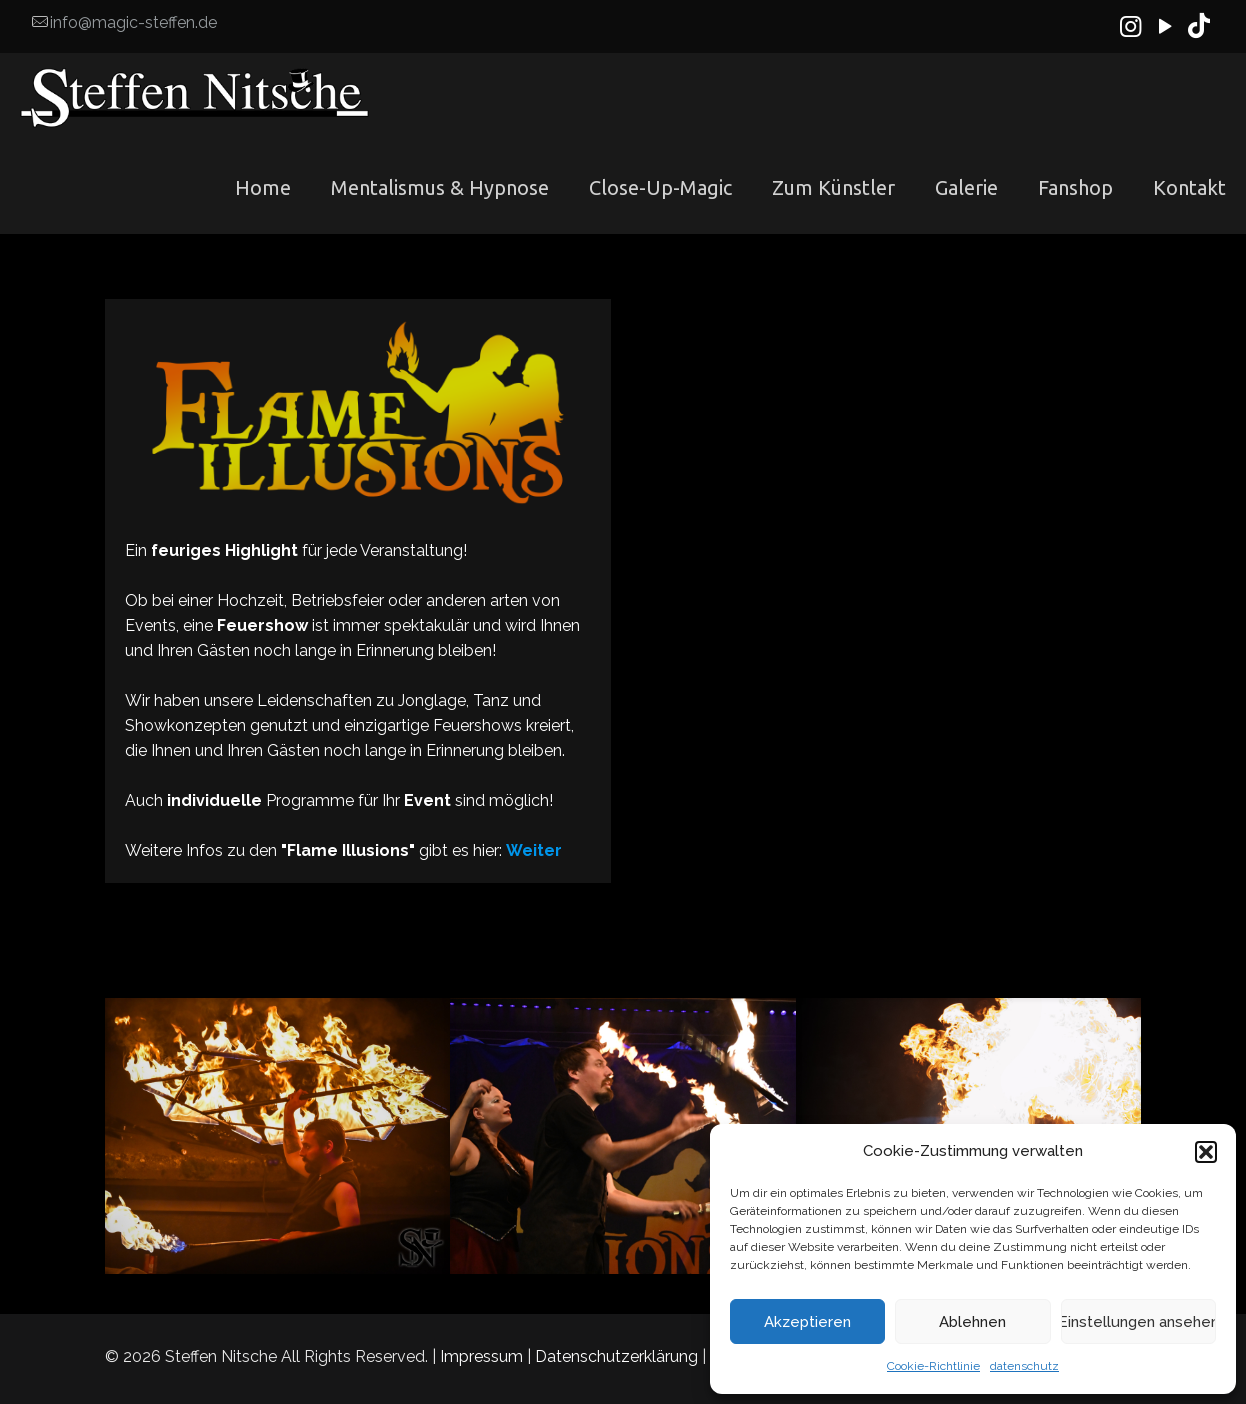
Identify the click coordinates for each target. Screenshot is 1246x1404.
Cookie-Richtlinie (933, 1366)
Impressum (481, 1356)
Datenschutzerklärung (616, 1356)
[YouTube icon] (1165, 26)
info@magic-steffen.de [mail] (133, 22)
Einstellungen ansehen (1138, 1322)
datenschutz (1024, 1366)
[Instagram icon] (1130, 26)
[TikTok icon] (1199, 26)
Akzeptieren (807, 1322)
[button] (1206, 1152)
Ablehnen (972, 1322)
